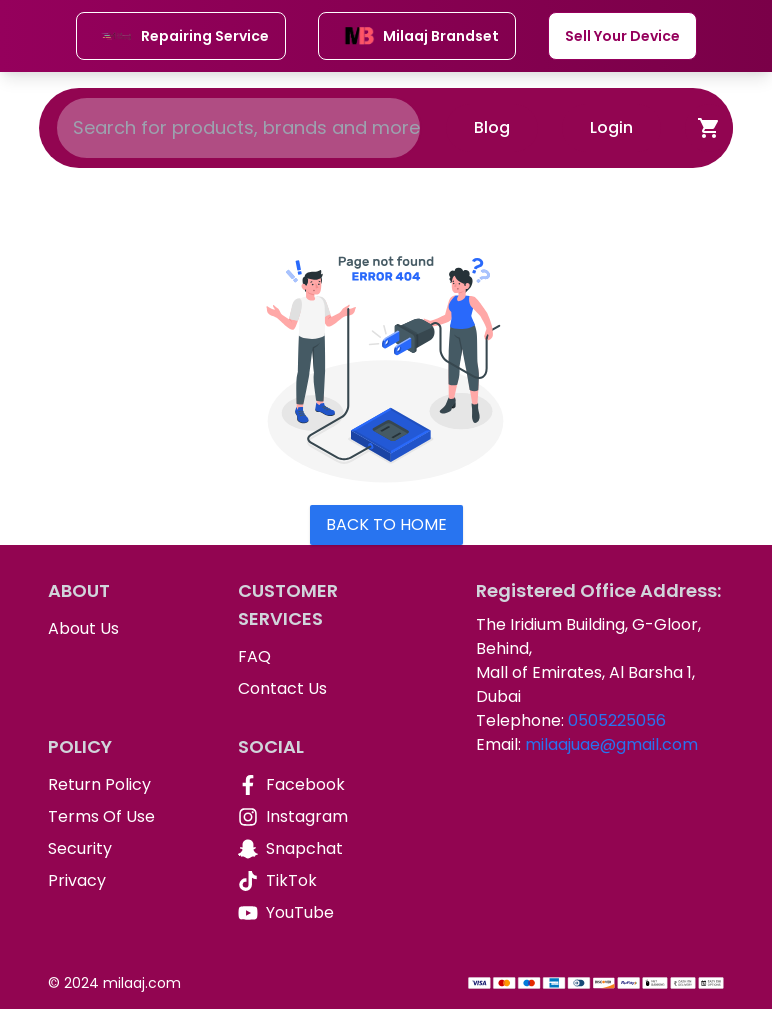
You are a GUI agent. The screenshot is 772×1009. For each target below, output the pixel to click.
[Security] (127, 849)
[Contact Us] (317, 689)
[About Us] (127, 629)
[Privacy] (127, 881)
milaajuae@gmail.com (611, 744)
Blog (492, 127)
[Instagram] (317, 817)
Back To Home (386, 524)
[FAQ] (317, 657)
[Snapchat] (317, 849)
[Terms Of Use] (127, 817)
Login (611, 127)
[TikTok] (317, 881)
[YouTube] (317, 913)
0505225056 (617, 720)
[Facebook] (317, 785)
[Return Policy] (127, 785)
